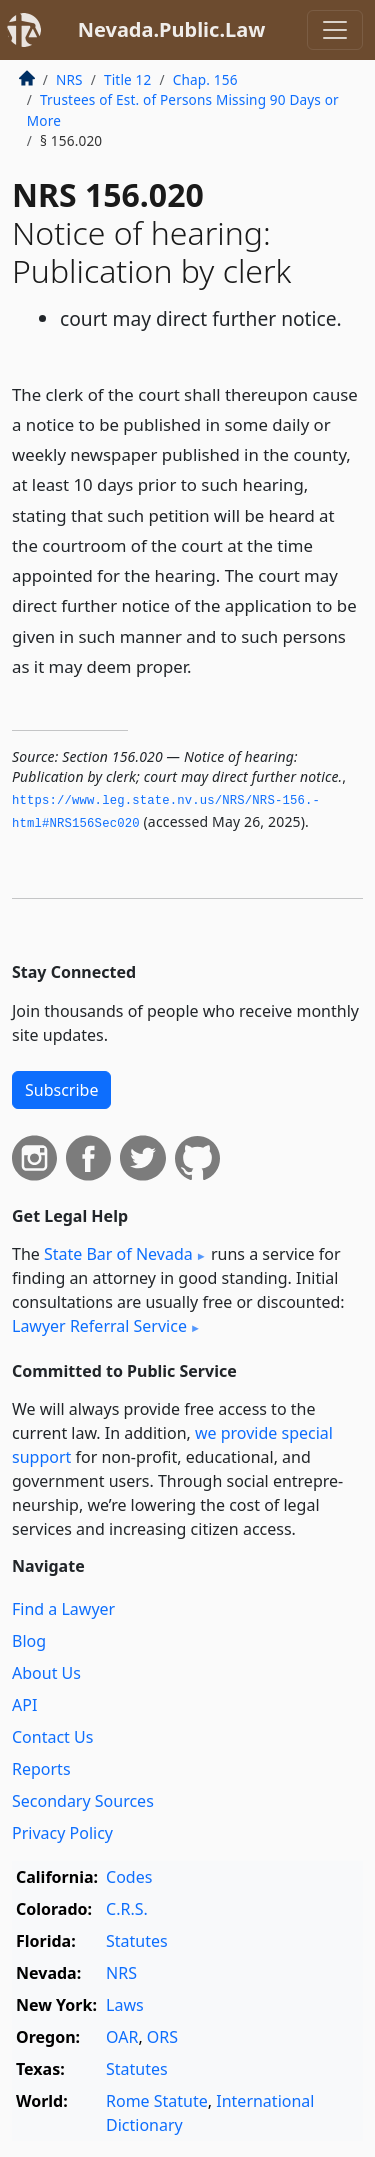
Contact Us (52, 1737)
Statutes (137, 1941)
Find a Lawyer (63, 1609)
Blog (29, 1641)
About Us (46, 1673)
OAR (122, 2037)
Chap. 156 (205, 79)
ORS (162, 2037)
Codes (129, 1877)
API (24, 1705)
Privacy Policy (62, 1833)
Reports (41, 1769)
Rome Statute (157, 2101)
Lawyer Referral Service (99, 1326)
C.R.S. (127, 1909)
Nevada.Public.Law (172, 29)
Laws (125, 2005)
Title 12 (128, 79)
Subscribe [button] (61, 1090)
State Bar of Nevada (118, 1254)
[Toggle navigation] (335, 30)
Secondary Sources (83, 1801)
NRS (69, 79)
